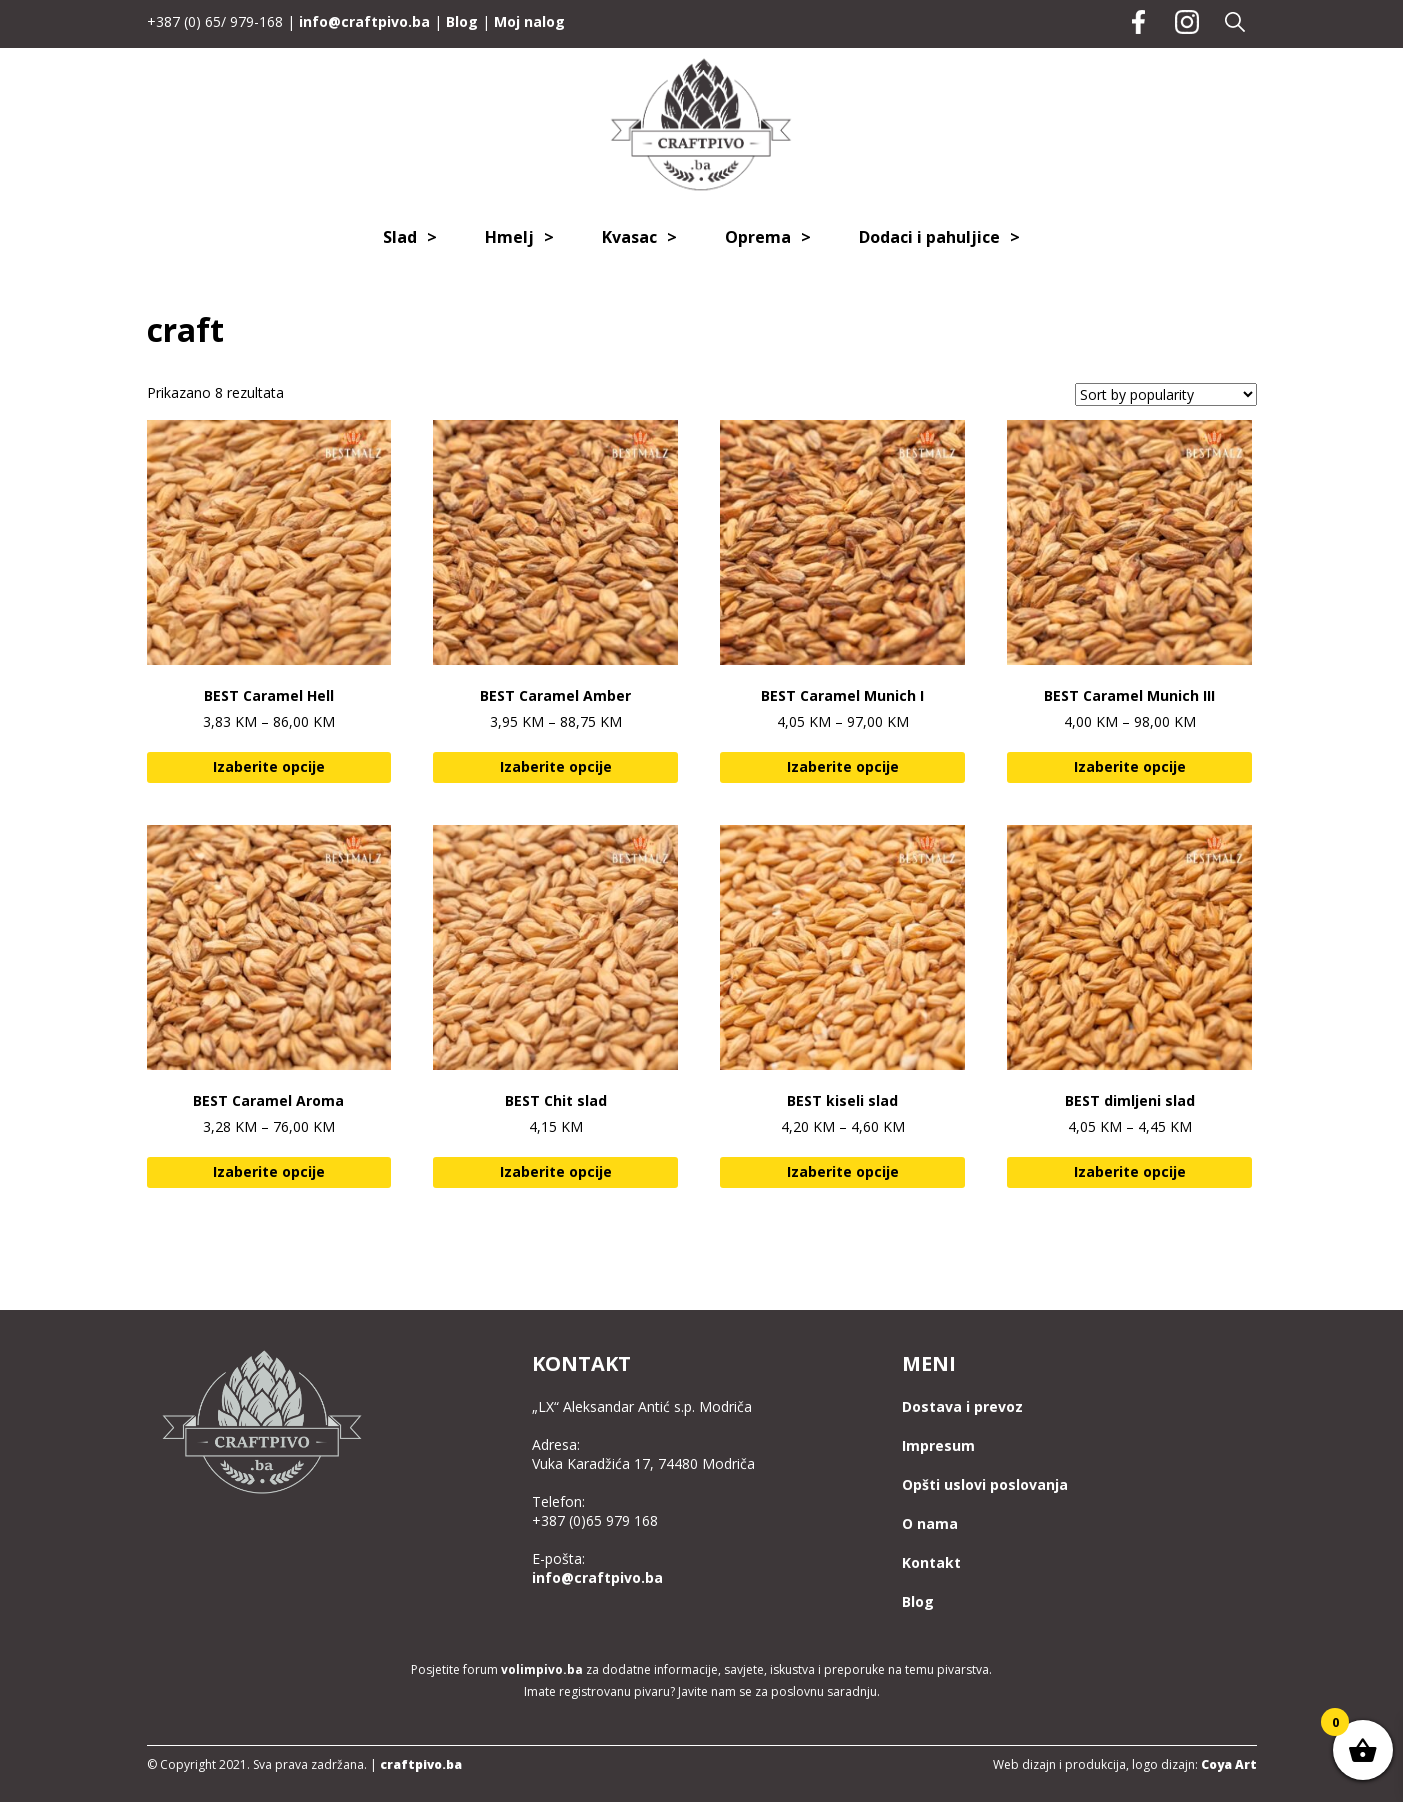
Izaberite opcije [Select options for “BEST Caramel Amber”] (556, 766)
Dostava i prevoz (962, 1406)
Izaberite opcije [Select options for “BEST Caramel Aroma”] (269, 1171)
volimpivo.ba (542, 1669)
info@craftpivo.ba (364, 21)
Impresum (938, 1445)
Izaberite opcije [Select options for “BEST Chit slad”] (556, 1171)
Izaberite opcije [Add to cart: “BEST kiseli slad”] (843, 1171)
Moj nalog (529, 21)
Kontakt (931, 1562)
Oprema (758, 237)
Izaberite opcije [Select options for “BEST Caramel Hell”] (269, 766)
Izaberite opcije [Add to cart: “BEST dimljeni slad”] (1130, 1171)
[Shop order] (1166, 394)
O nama (930, 1523)
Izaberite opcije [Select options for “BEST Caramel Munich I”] (843, 766)
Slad (400, 237)
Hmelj (509, 237)
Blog (462, 21)
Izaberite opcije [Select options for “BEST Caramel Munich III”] (1130, 766)
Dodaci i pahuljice (929, 237)
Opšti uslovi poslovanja (985, 1484)
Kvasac (629, 237)
